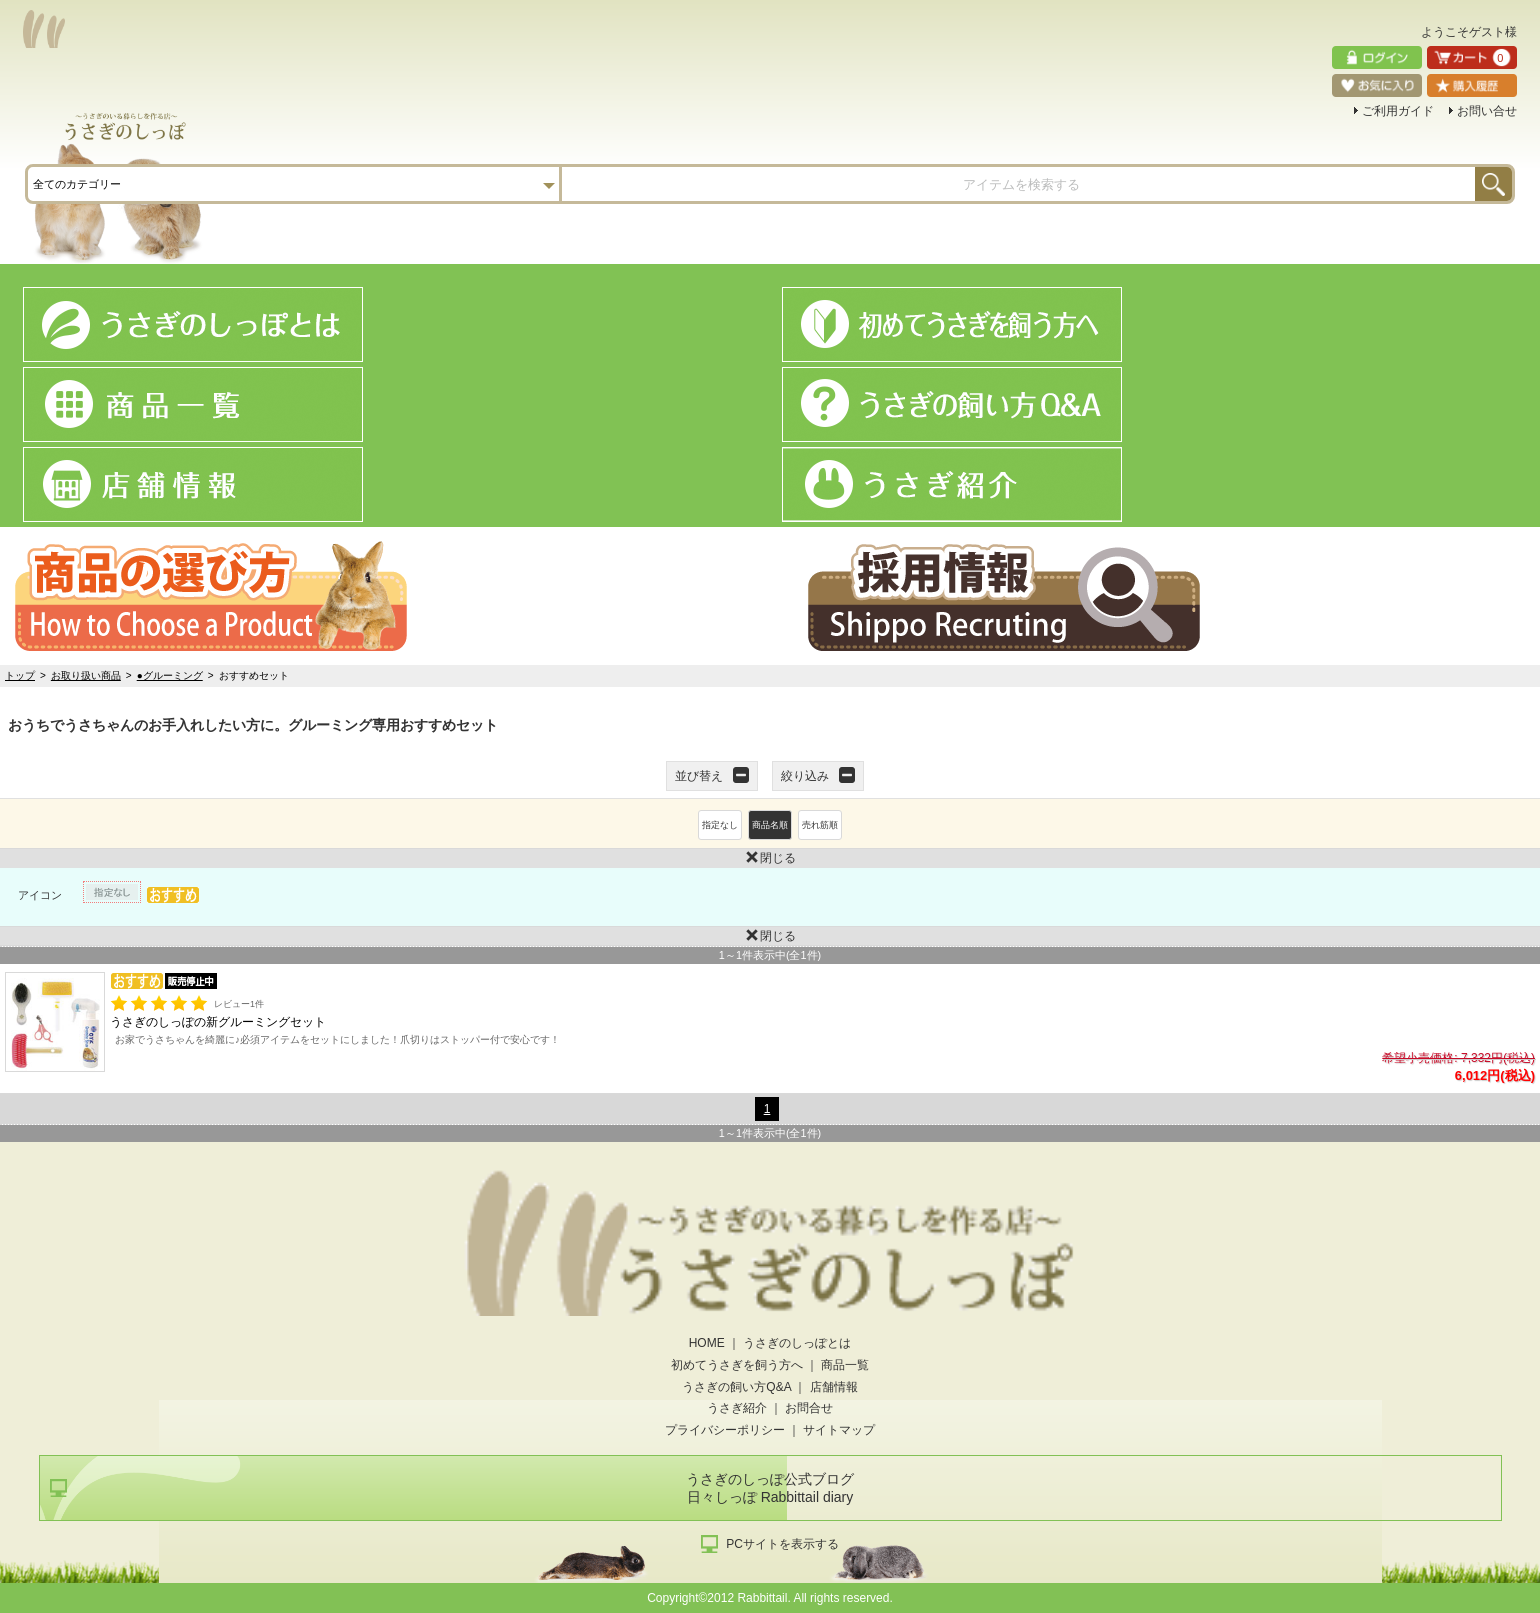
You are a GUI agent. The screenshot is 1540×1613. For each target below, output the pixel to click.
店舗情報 (834, 1387)
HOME (707, 1343)
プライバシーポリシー (725, 1430)
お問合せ (809, 1408)
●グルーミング (170, 675)
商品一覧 (845, 1365)
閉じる (398, 857)
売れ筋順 (820, 825)
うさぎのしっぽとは (797, 1343)
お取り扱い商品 (86, 675)
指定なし (720, 825)
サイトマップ (839, 1430)
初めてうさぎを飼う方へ (737, 1365)
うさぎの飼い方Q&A (736, 1387)
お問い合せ (1487, 111)
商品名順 (770, 825)
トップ (20, 675)
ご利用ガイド (1398, 111)
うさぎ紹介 (737, 1408)
